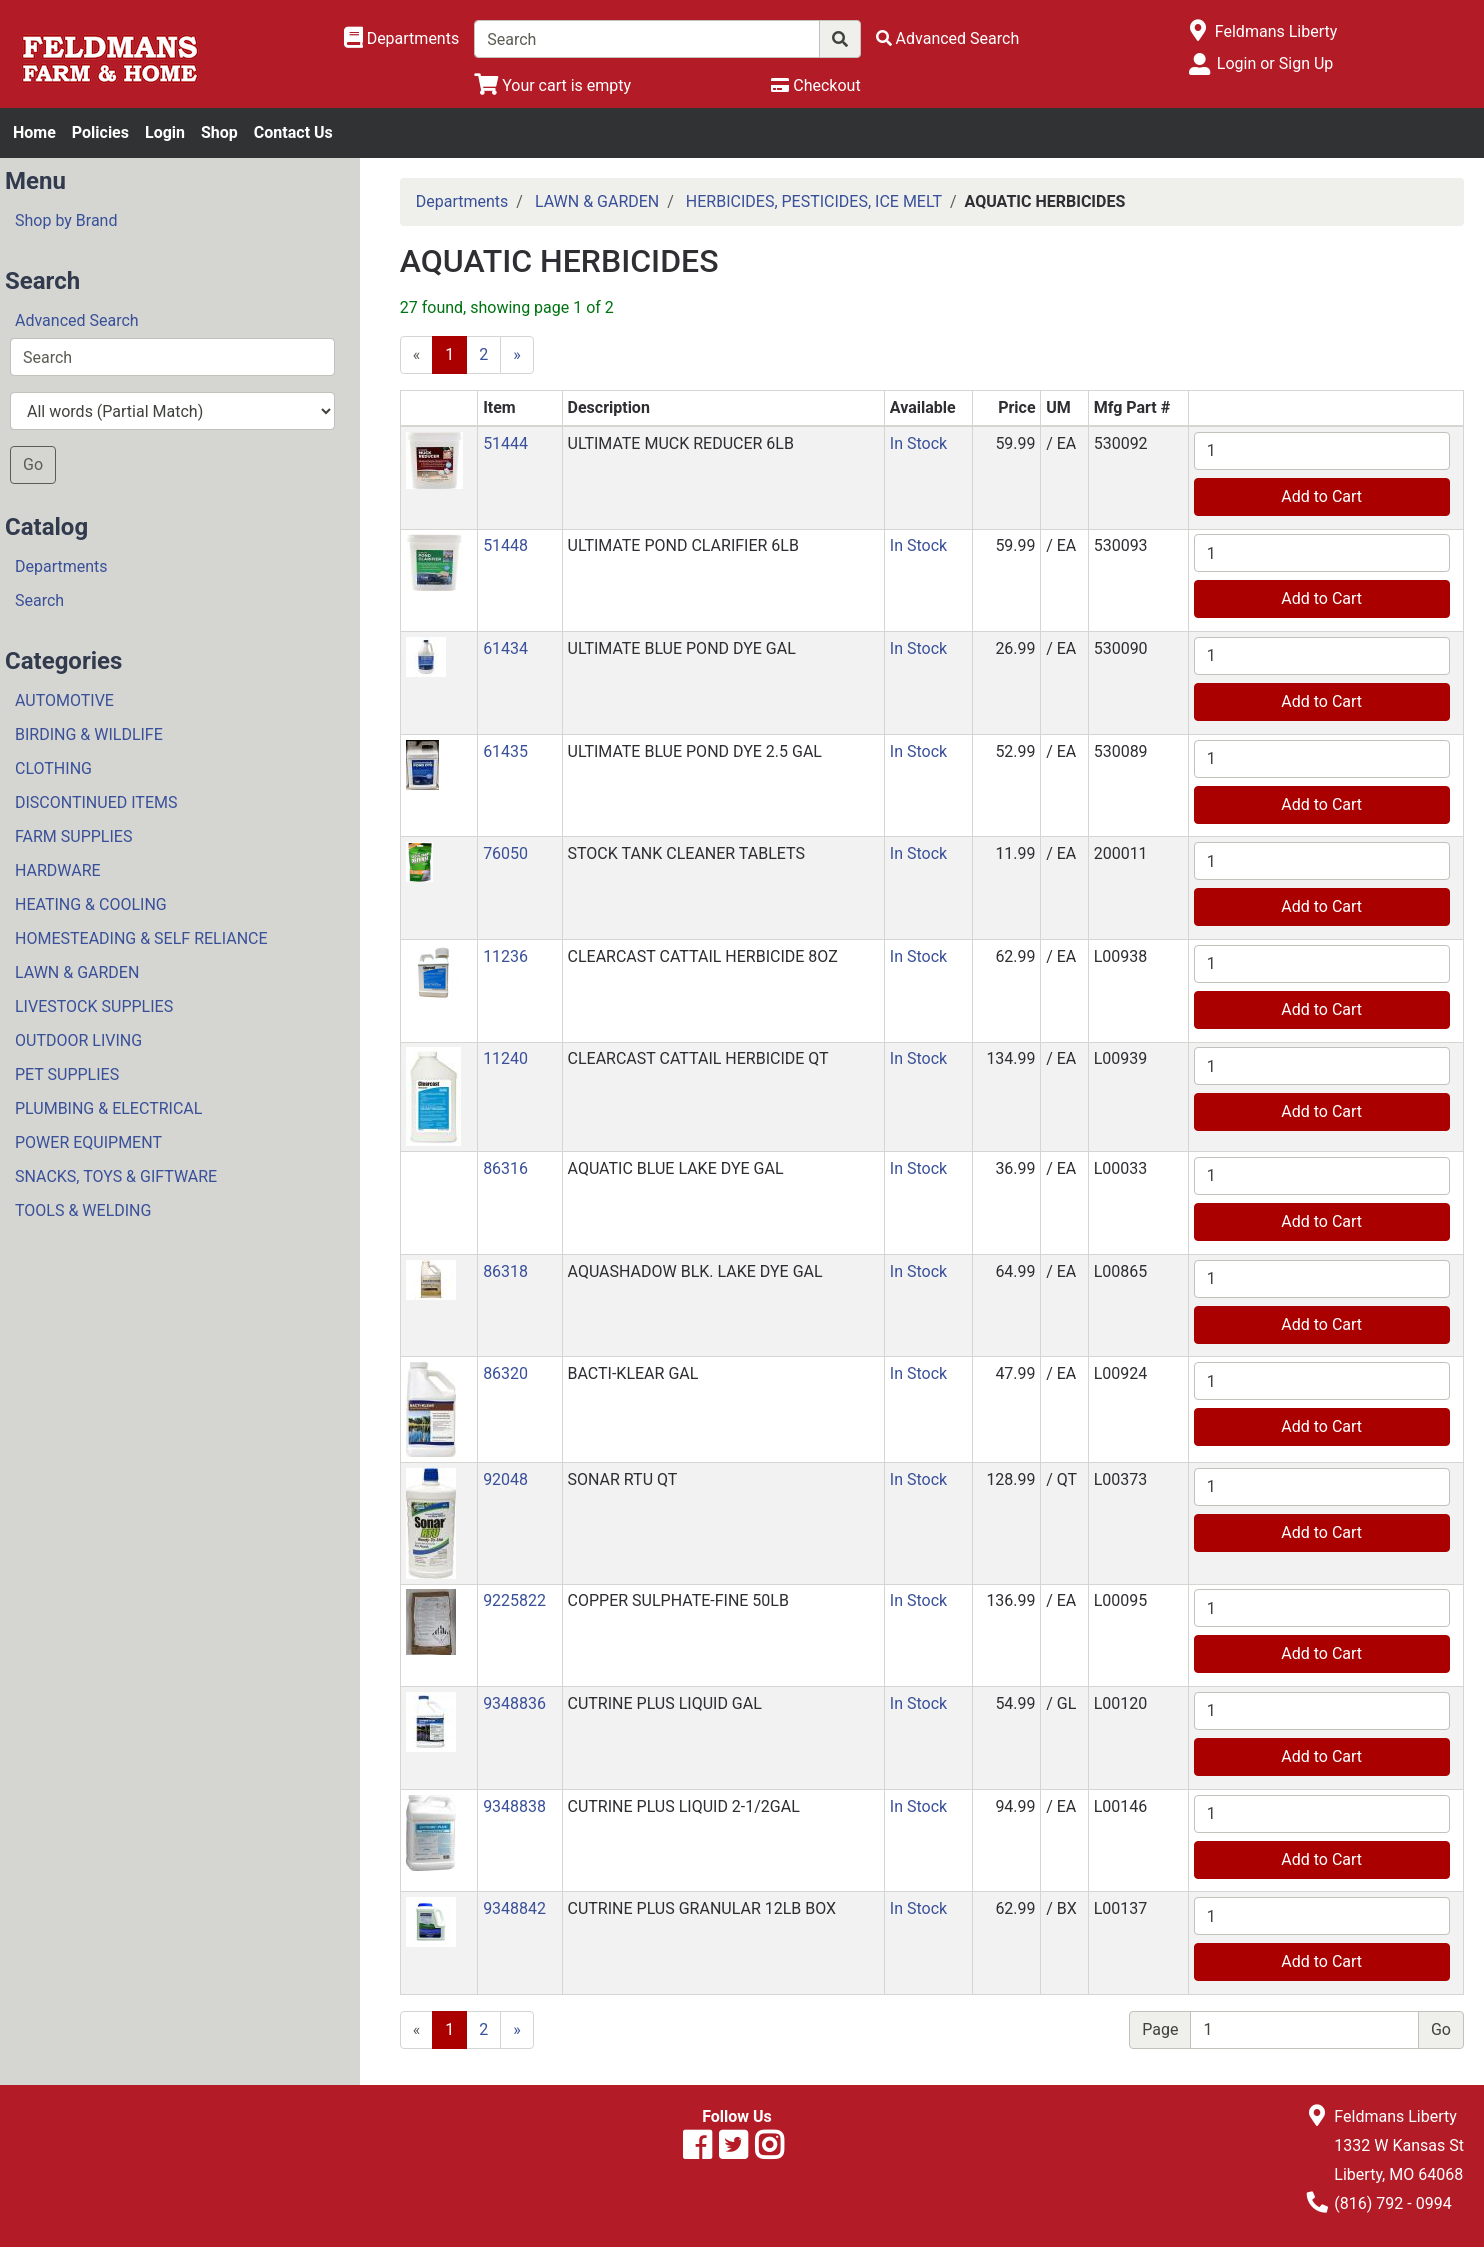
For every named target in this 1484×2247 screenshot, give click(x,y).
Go (33, 464)
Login (165, 132)
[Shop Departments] (402, 39)
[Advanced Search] (948, 38)
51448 (505, 545)
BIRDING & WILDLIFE (89, 734)
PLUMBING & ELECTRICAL (108, 1108)
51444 (505, 443)
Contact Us (293, 132)
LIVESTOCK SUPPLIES (94, 1006)
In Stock (918, 443)
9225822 (514, 1600)
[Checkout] (815, 85)
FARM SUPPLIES (73, 836)
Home (34, 132)
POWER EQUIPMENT (88, 1142)
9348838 (514, 1806)
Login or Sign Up (1275, 63)
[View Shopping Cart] (552, 85)
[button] (434, 459)
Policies (100, 132)
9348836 (514, 1703)
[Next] (517, 355)
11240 (505, 1058)
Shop (219, 132)
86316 (505, 1168)
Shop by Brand (66, 220)
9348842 (514, 1908)
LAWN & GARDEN (77, 972)
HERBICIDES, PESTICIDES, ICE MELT (814, 201)
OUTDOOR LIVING (78, 1040)
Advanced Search (77, 320)
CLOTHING (53, 768)
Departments (61, 566)
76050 (505, 853)
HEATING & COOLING (91, 904)
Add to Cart (1321, 496)
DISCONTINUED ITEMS (96, 802)
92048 (505, 1479)
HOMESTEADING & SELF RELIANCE (141, 938)
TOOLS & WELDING (83, 1210)
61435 (505, 751)
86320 (505, 1373)
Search (39, 600)
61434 (505, 648)
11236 (505, 956)
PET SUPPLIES (67, 1074)
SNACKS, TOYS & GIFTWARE (116, 1176)
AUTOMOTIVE (64, 700)
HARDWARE (58, 870)
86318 (505, 1271)
